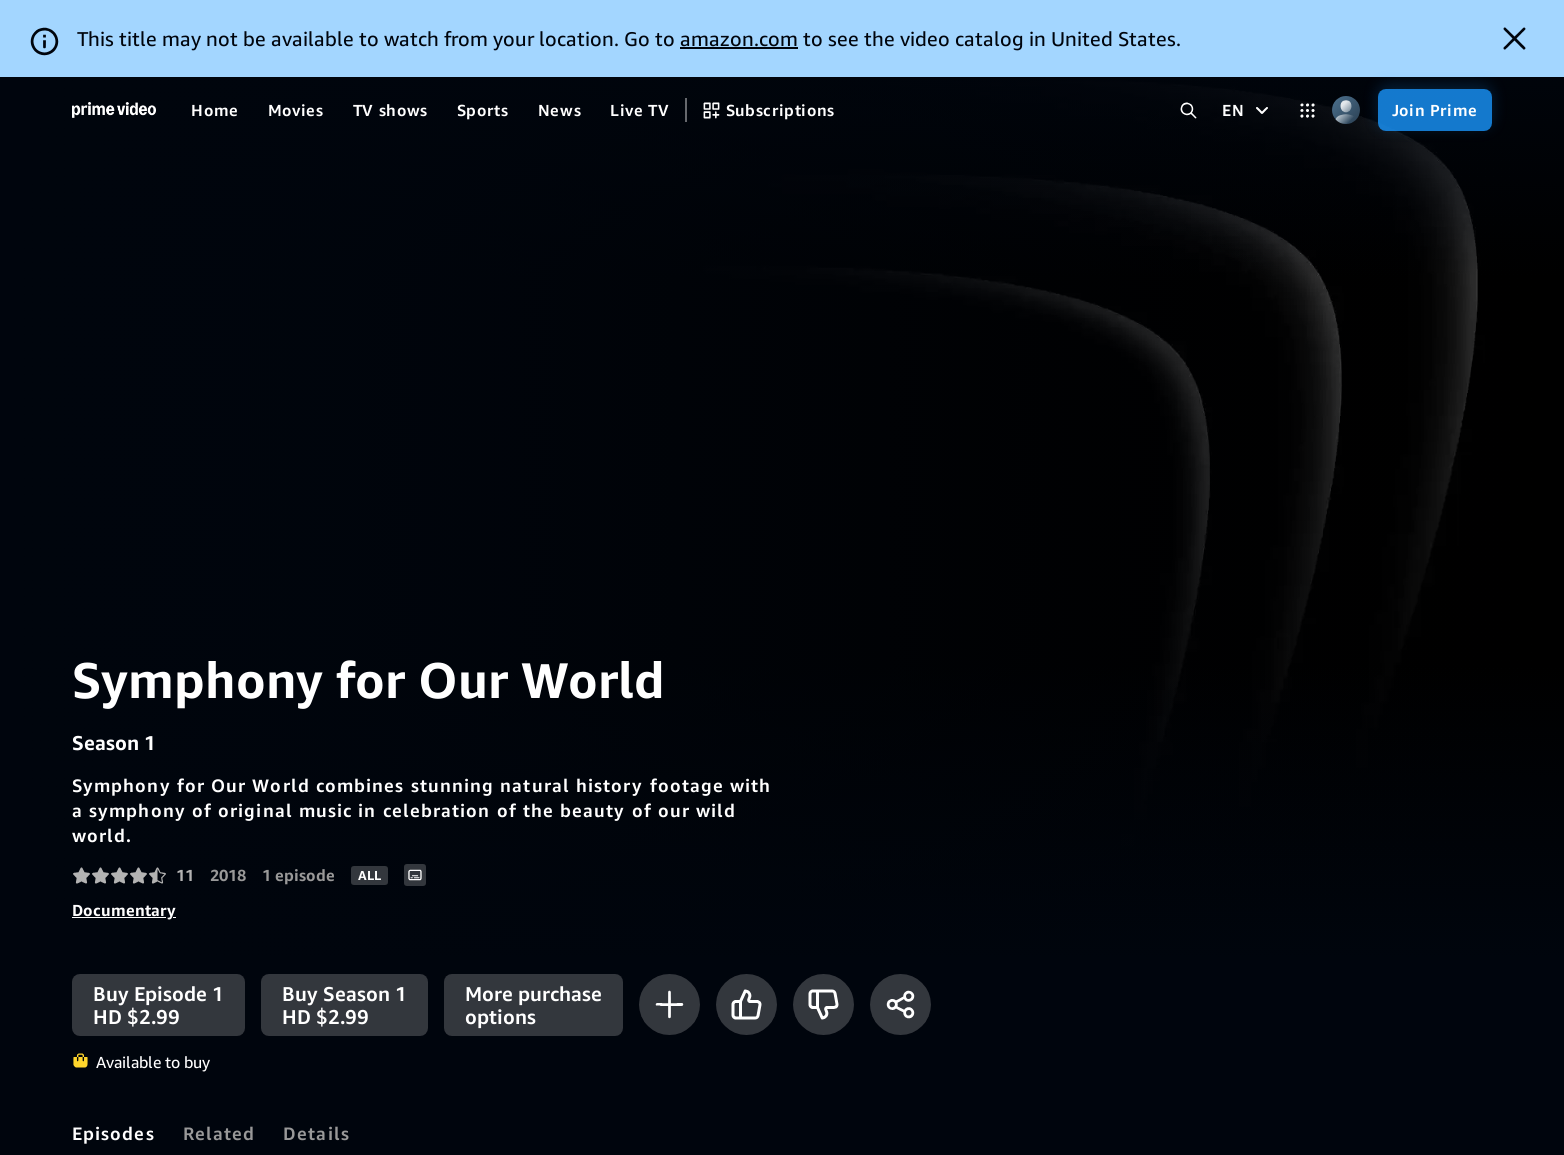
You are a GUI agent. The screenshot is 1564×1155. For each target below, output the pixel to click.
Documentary (124, 833)
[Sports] (483, 33)
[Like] (746, 927)
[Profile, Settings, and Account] (1346, 33)
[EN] (1247, 33)
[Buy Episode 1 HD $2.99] (158, 928)
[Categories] (1307, 33)
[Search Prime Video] (1188, 33)
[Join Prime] (1435, 33)
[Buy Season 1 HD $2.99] (344, 928)
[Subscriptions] (768, 33)
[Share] (900, 927)
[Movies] (296, 33)
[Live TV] (639, 33)
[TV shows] (390, 33)
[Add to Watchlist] (669, 927)
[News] (560, 33)
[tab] (113, 1056)
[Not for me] (823, 927)
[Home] (114, 33)
